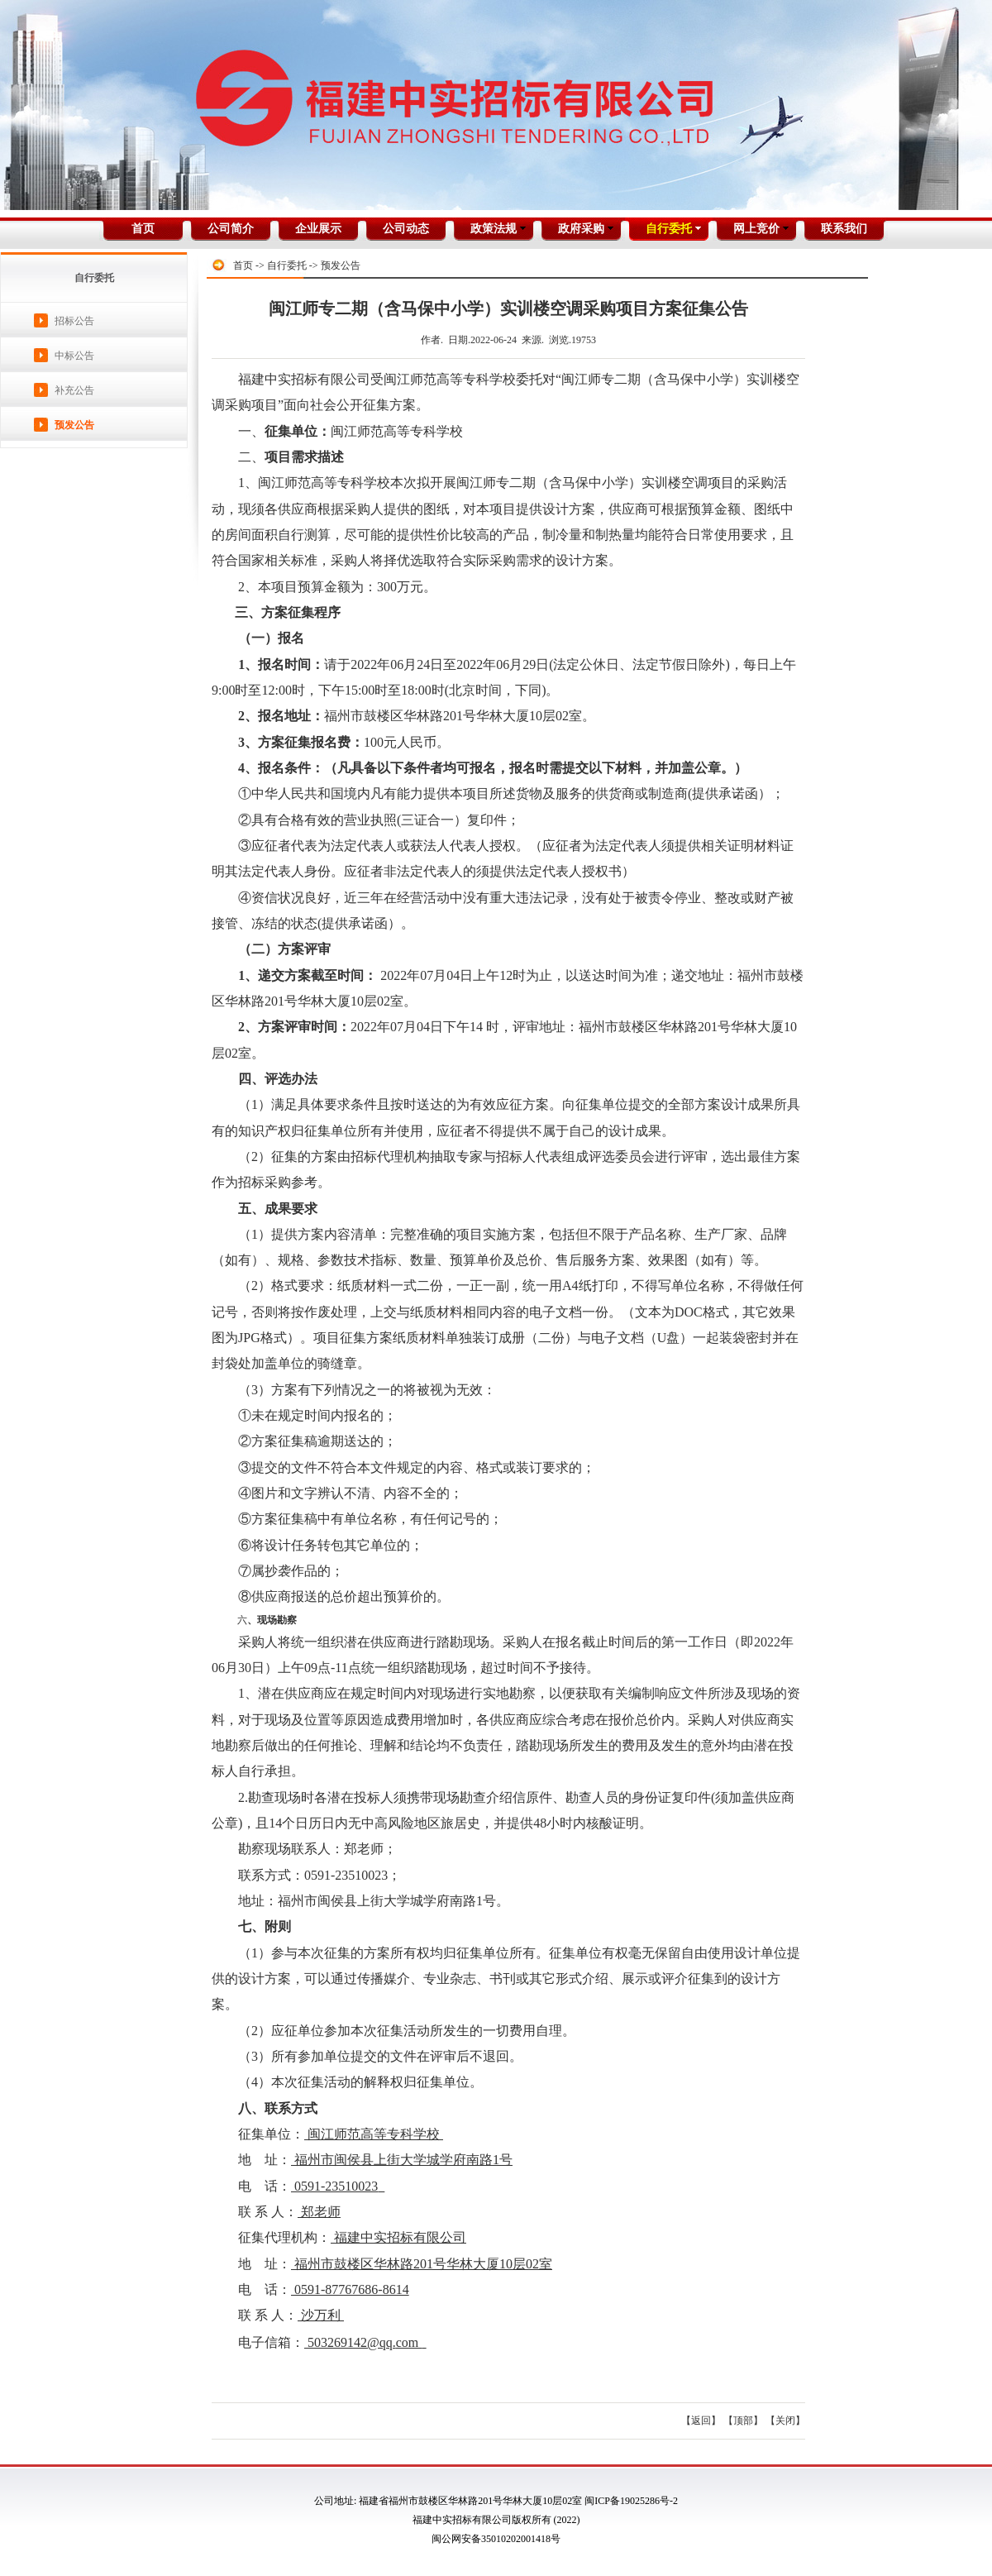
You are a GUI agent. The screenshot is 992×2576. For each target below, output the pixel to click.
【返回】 (701, 2420)
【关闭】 (785, 2420)
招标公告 (74, 321)
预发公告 (74, 425)
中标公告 (74, 355)
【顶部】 (743, 2420)
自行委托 (287, 265)
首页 (243, 265)
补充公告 (74, 390)
